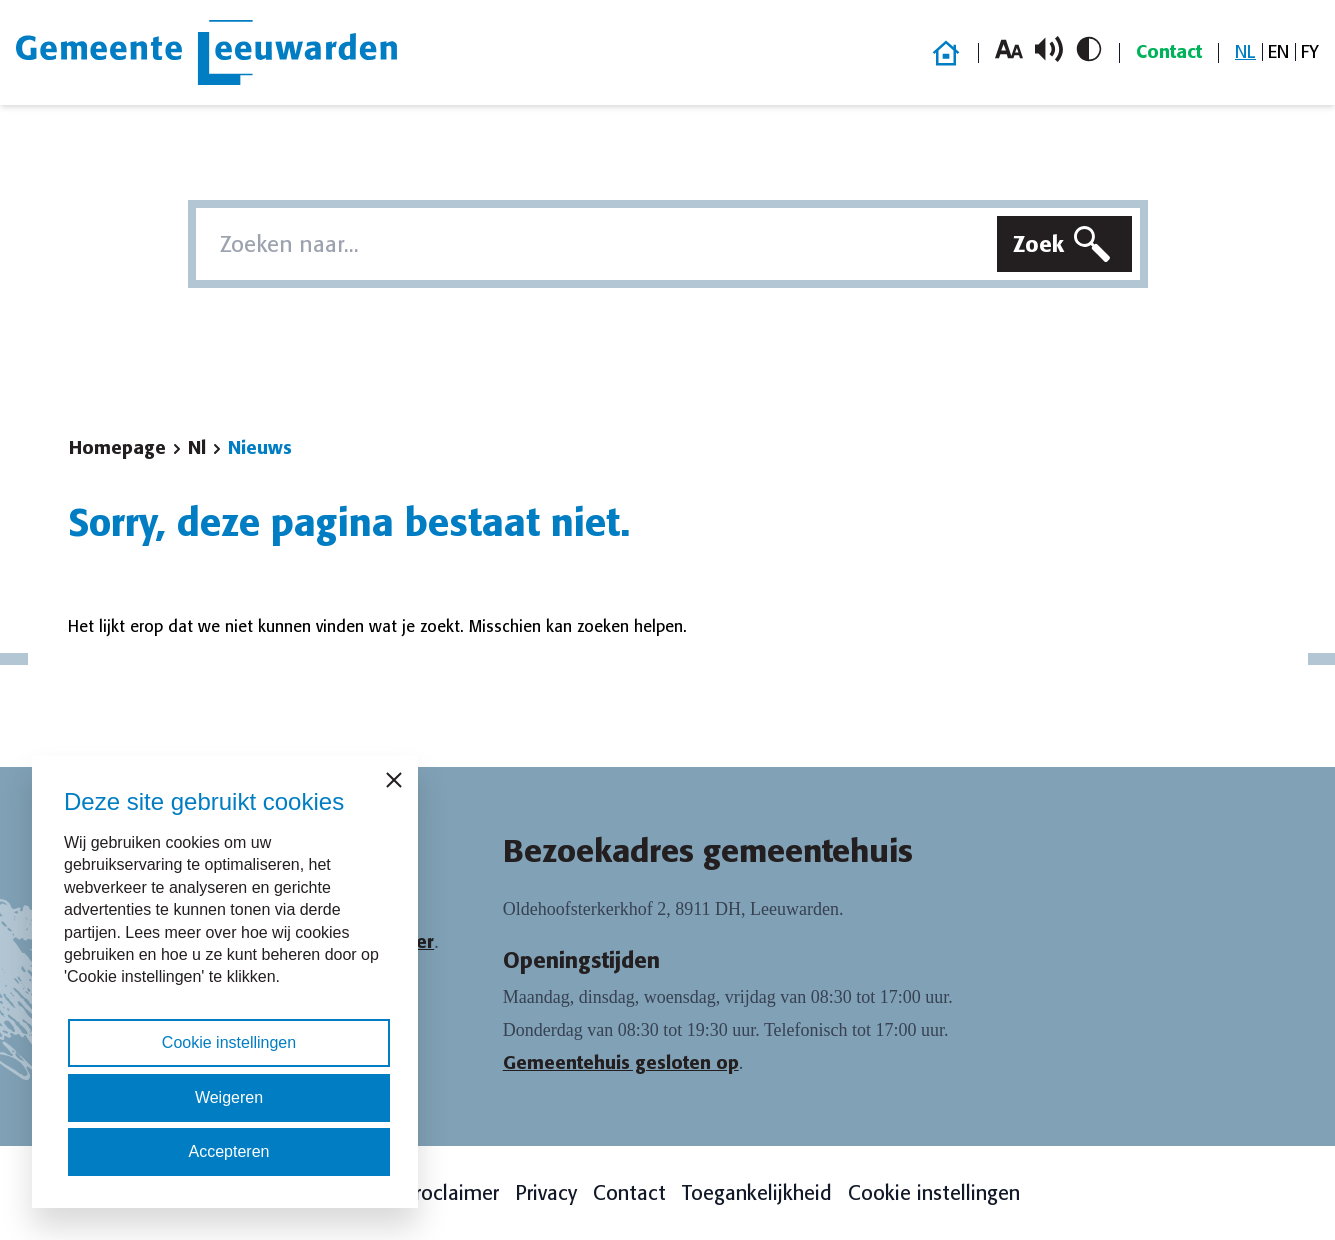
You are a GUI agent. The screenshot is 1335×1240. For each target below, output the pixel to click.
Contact (1169, 52)
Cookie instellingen (934, 1193)
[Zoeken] (1064, 244)
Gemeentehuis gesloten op (621, 1063)
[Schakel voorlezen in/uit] (1049, 49)
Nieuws (260, 448)
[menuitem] (1245, 52)
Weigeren (229, 1097)
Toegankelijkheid (757, 1193)
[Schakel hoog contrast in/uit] (1089, 49)
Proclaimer (451, 1193)
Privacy (546, 1193)
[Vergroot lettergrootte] (1009, 49)
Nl (197, 448)
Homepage (117, 448)
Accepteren (229, 1151)
